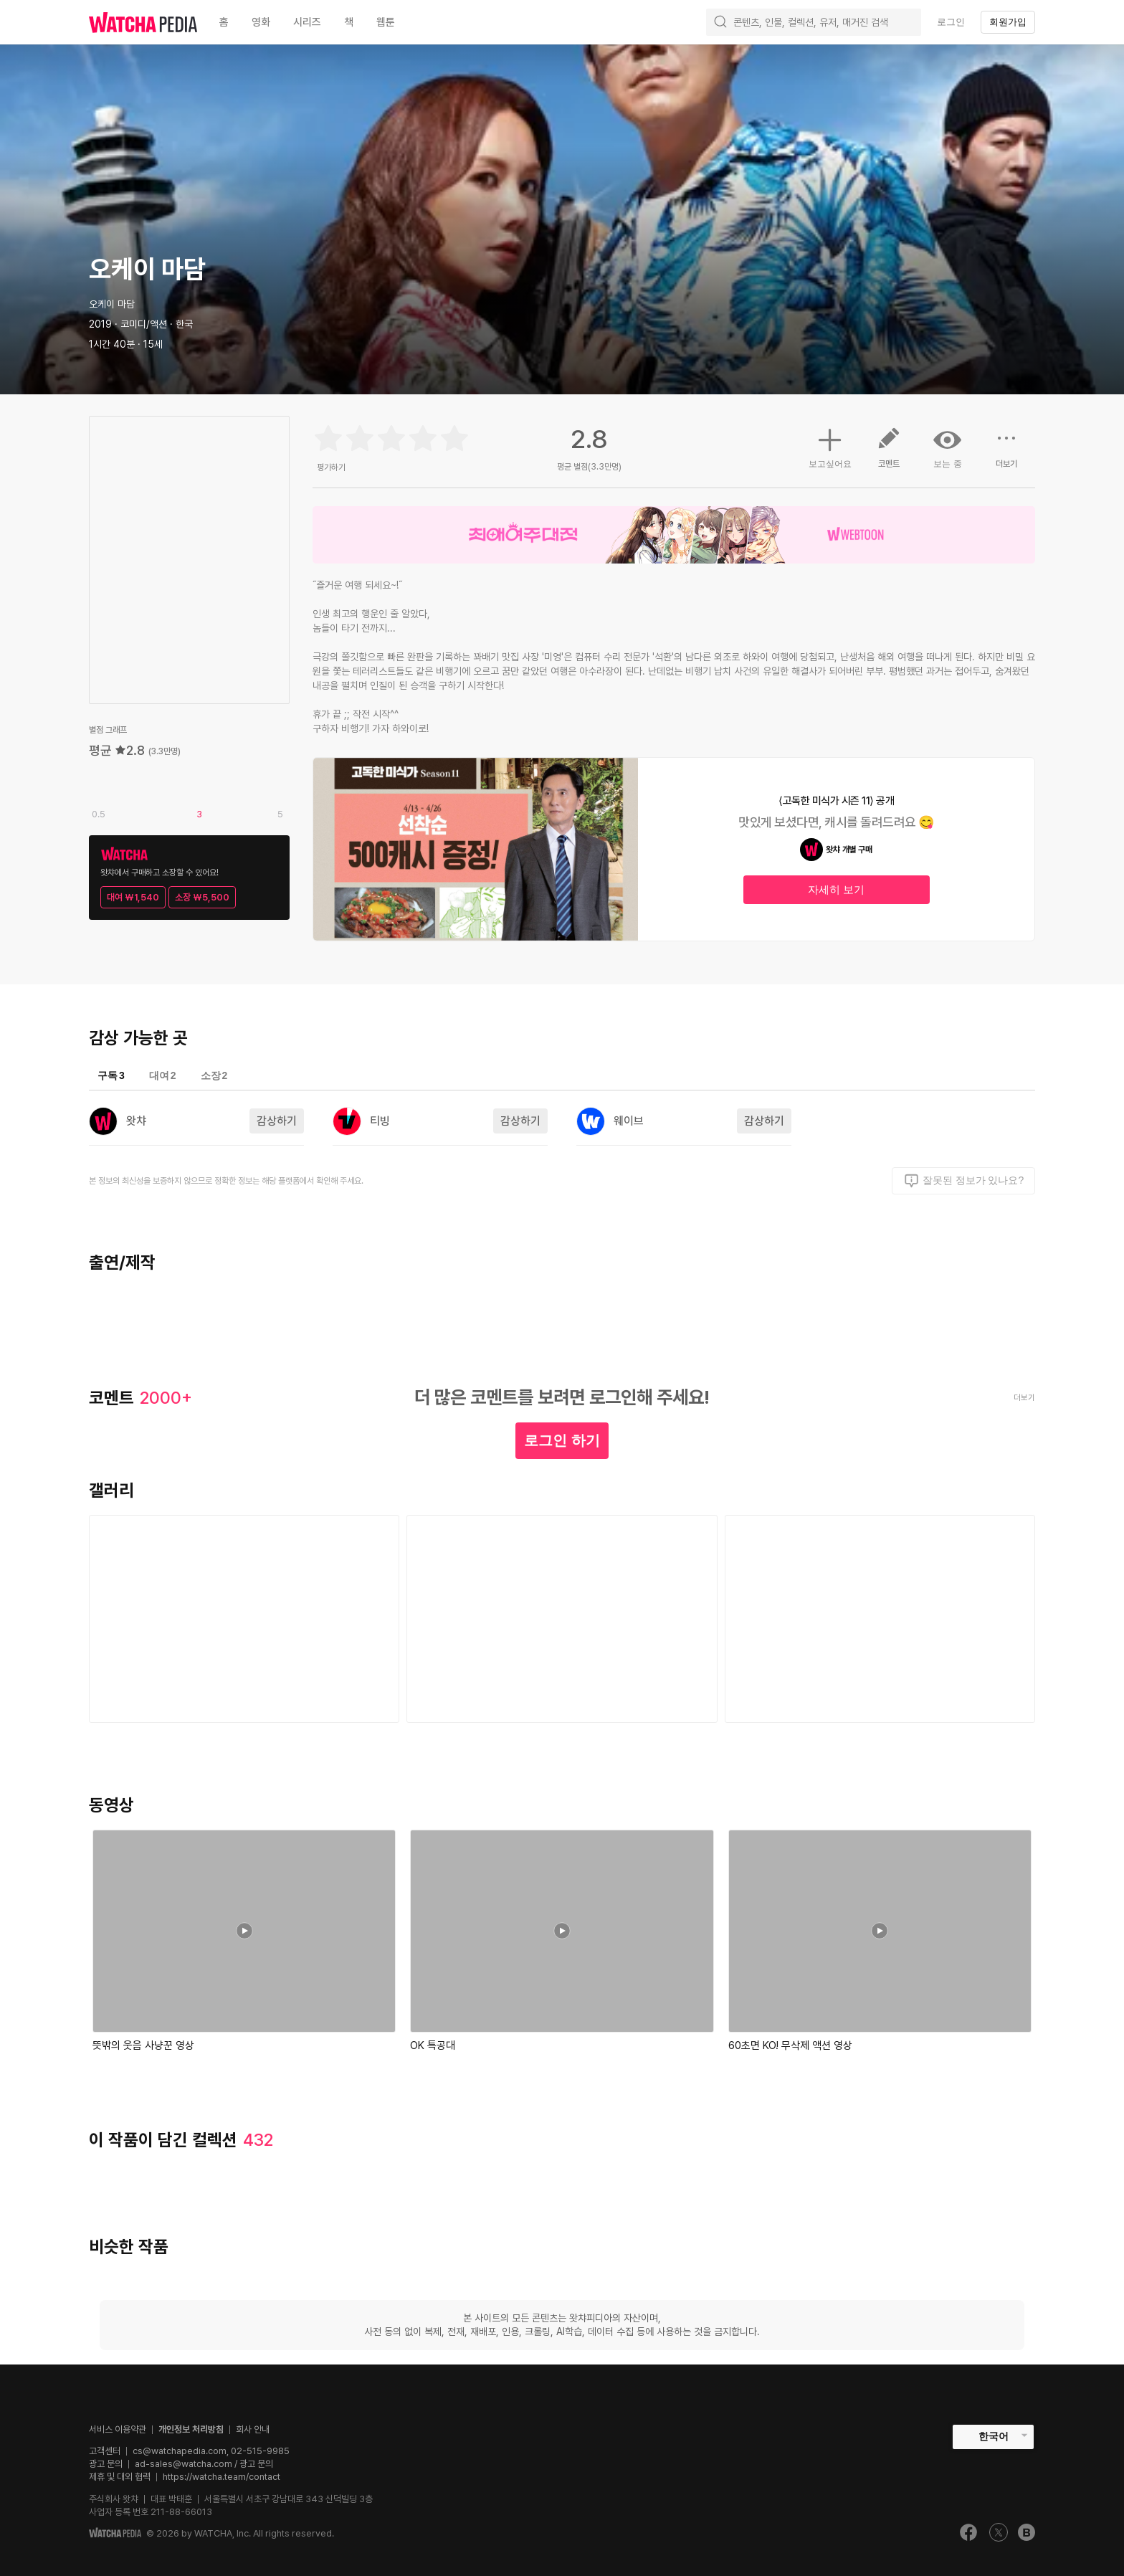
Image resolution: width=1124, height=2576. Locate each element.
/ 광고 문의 (252, 2463)
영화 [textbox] (261, 22)
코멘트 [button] (889, 453)
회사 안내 (253, 2429)
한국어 (993, 2436)
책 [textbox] (348, 22)
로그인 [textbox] (951, 21)
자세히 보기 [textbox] (836, 889)
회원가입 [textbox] (1008, 21)
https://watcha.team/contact (221, 2476)
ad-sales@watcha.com (183, 2463)
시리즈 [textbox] (307, 22)
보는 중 (948, 447)
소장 (214, 1075)
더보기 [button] (1006, 453)
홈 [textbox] (224, 22)
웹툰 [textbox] (385, 22)
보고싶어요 (830, 446)
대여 (162, 1075)
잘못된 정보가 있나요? (963, 1181)
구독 (111, 1075)
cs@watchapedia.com (211, 2451)
